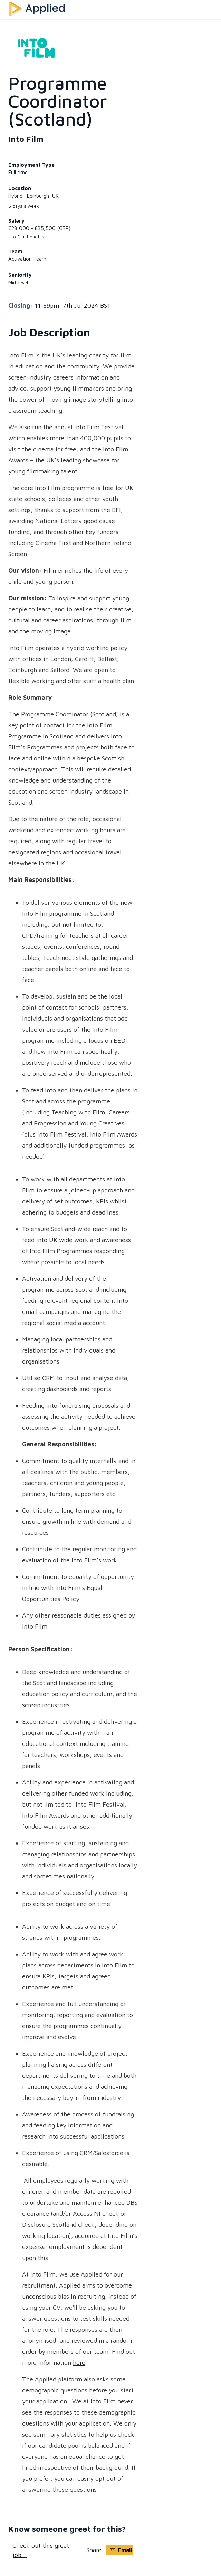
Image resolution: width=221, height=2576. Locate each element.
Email (120, 2550)
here (79, 2362)
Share (94, 2550)
